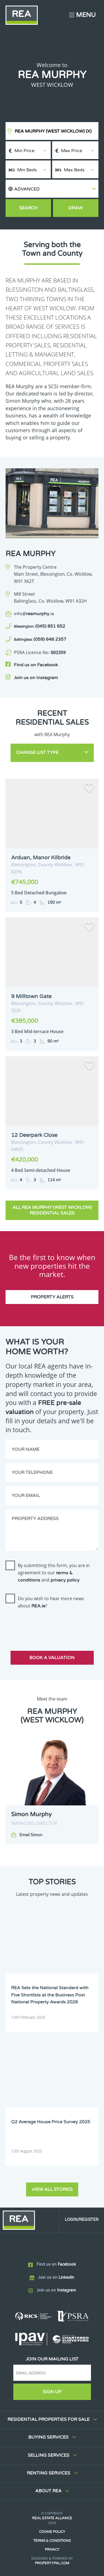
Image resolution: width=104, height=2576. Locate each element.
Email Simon (30, 1835)
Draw (76, 208)
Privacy (52, 2549)
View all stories (52, 2189)
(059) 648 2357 (40, 639)
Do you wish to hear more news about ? (51, 1602)
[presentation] (48, 1624)
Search (28, 208)
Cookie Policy (52, 2531)
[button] (52, 189)
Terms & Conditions (52, 2540)
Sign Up (52, 2392)
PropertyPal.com (52, 2563)
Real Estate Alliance (52, 2518)
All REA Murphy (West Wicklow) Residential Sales (52, 1210)
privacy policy (65, 1580)
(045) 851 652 (39, 626)
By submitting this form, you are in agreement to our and (54, 1572)
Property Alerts (52, 1297)
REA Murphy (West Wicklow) (53, 131)
